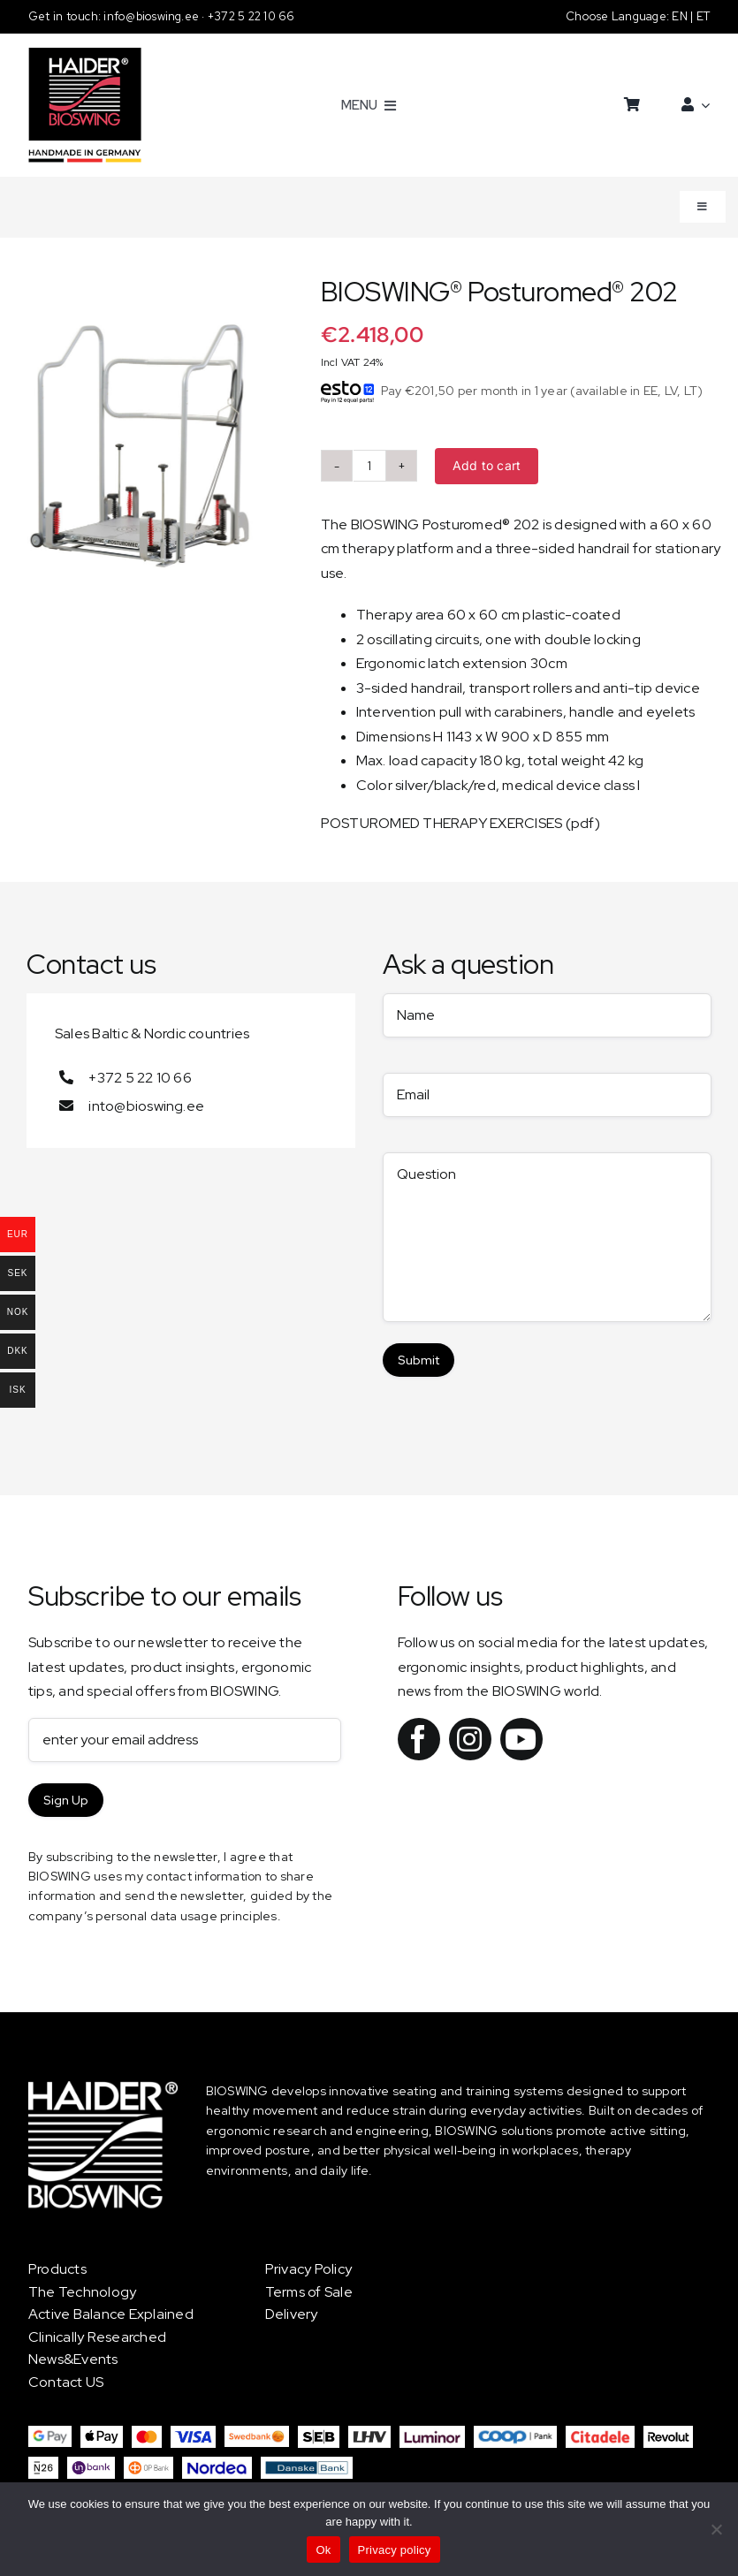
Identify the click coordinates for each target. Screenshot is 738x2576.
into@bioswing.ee (146, 1106)
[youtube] (521, 1739)
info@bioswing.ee (152, 16)
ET (703, 16)
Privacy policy (394, 2550)
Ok (323, 2550)
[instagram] (470, 1739)
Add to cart (487, 465)
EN (681, 16)
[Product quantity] (369, 466)
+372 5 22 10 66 (251, 16)
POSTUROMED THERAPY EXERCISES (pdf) (460, 823)
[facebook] (419, 1739)
